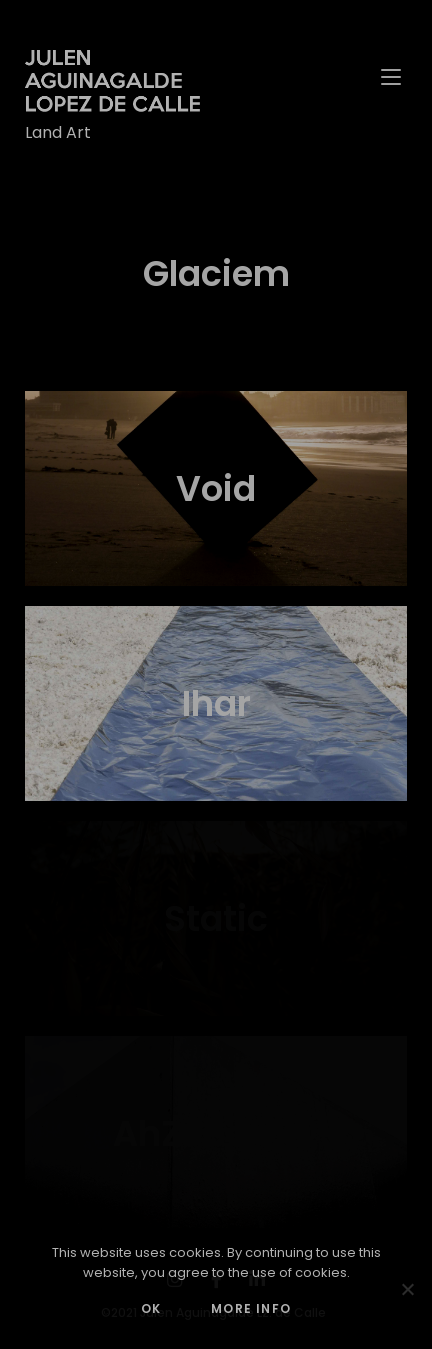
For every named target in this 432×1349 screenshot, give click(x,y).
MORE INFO (251, 1308)
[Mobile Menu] (394, 75)
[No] (407, 1289)
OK (151, 1308)
